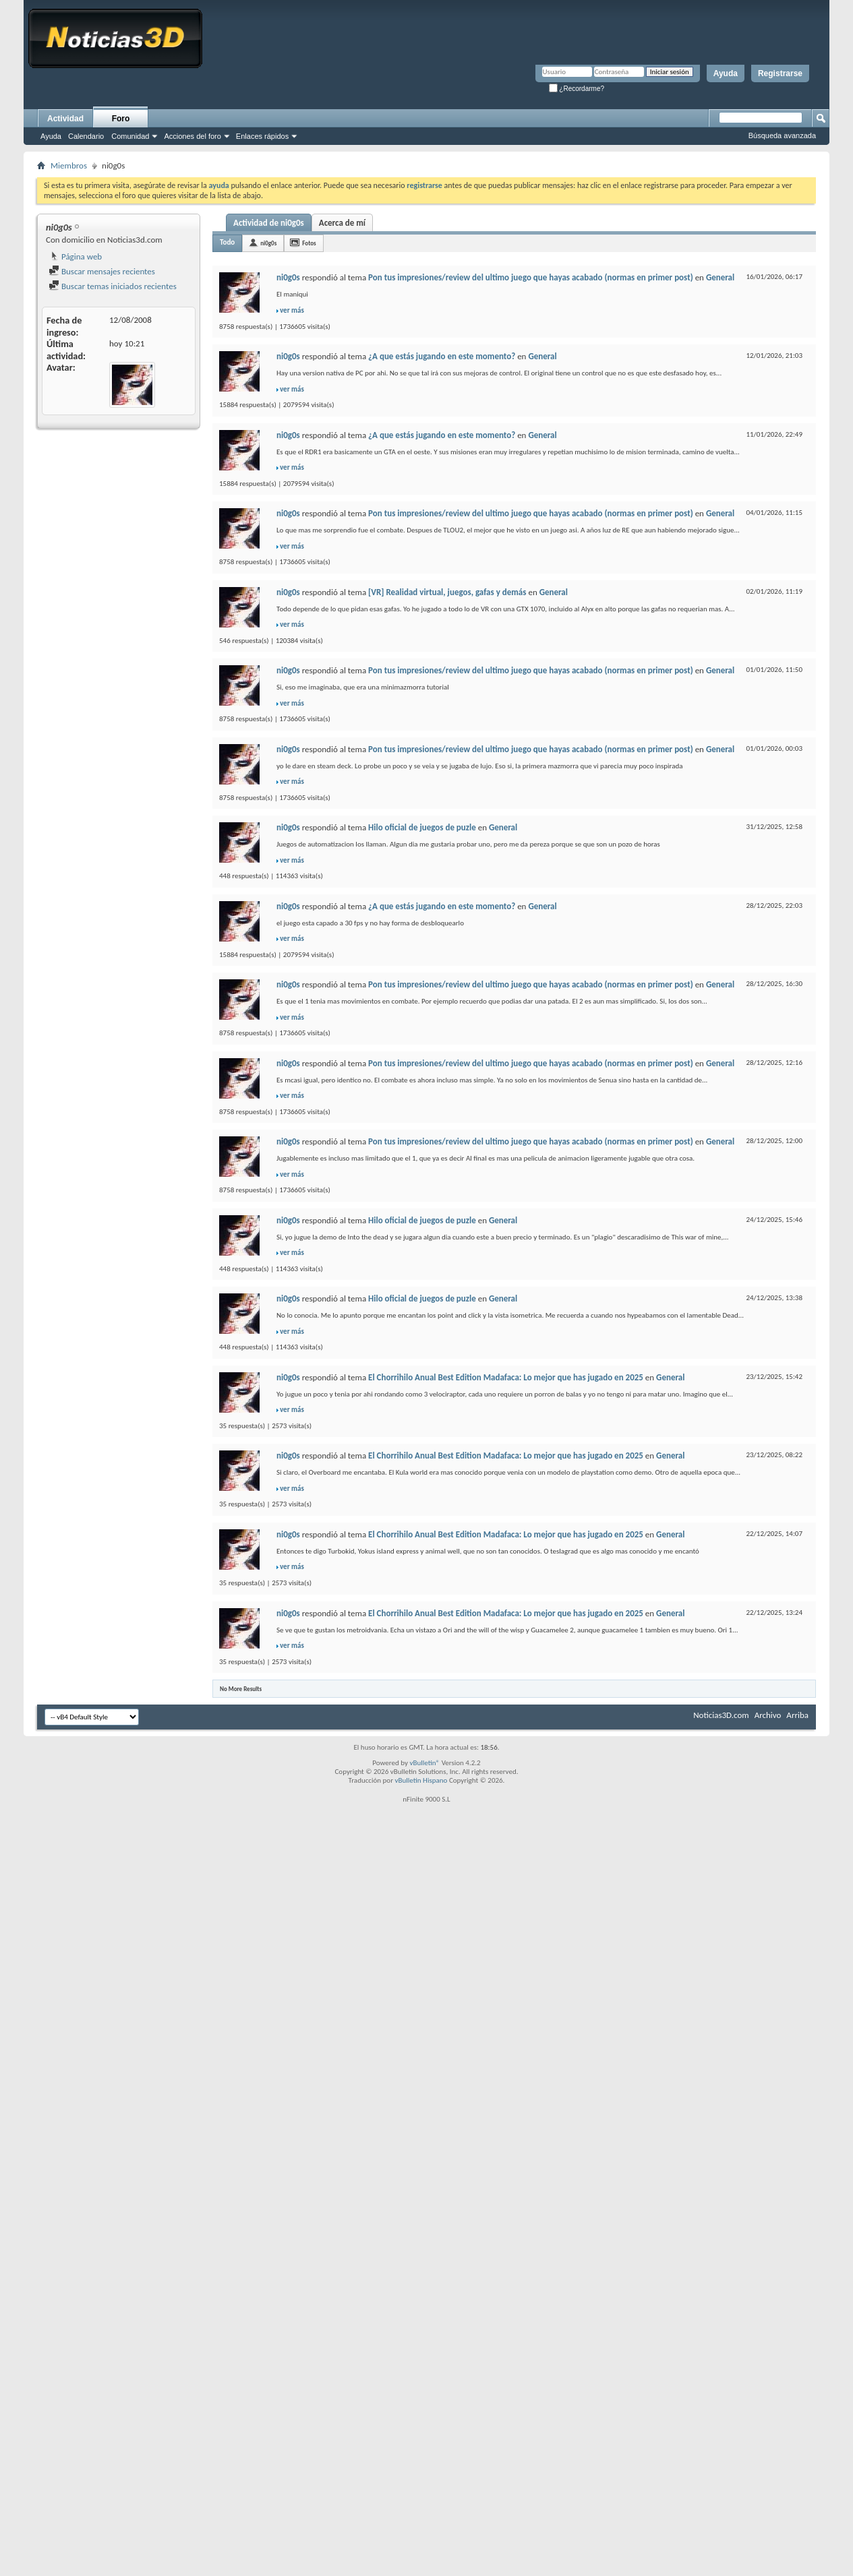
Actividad (65, 118)
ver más (292, 310)
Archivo (768, 1715)
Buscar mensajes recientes (102, 271)
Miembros (69, 165)
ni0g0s (268, 243)
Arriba (797, 1715)
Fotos (309, 243)
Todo (227, 242)
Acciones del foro (192, 136)
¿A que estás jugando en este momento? (441, 356)
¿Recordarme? (576, 88)
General (720, 277)
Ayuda (725, 73)
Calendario (86, 136)
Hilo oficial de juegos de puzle (422, 827)
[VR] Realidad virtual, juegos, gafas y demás (447, 592)
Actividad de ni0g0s (268, 223)
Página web (75, 256)
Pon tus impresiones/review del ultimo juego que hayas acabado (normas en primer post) (530, 277)
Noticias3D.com (720, 1715)
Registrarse (780, 73)
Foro (121, 118)
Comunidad (130, 136)
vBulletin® (424, 1762)
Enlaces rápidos (262, 136)
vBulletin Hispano (421, 1780)
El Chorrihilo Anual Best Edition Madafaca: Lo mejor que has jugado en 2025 (505, 1377)
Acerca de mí (342, 223)
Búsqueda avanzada (782, 135)
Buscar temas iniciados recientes (113, 286)
